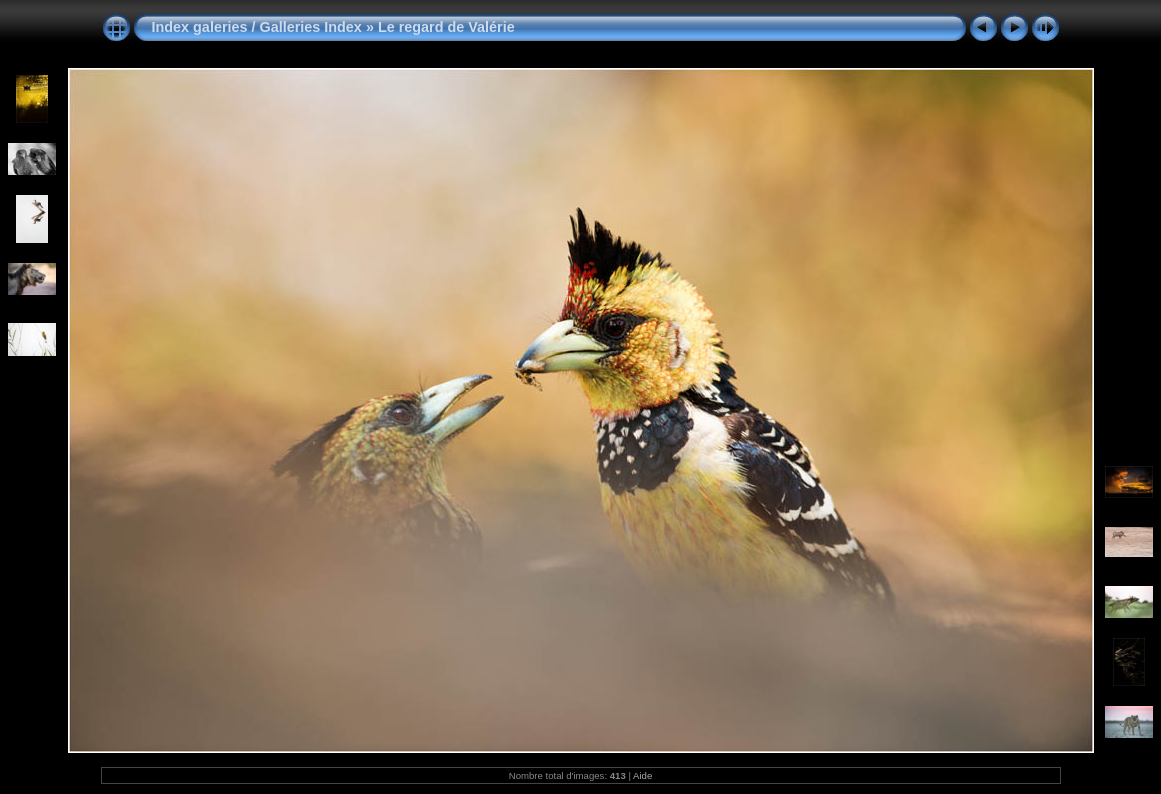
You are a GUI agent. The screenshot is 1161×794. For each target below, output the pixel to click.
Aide (642, 775)
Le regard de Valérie (446, 27)
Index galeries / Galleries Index (259, 27)
